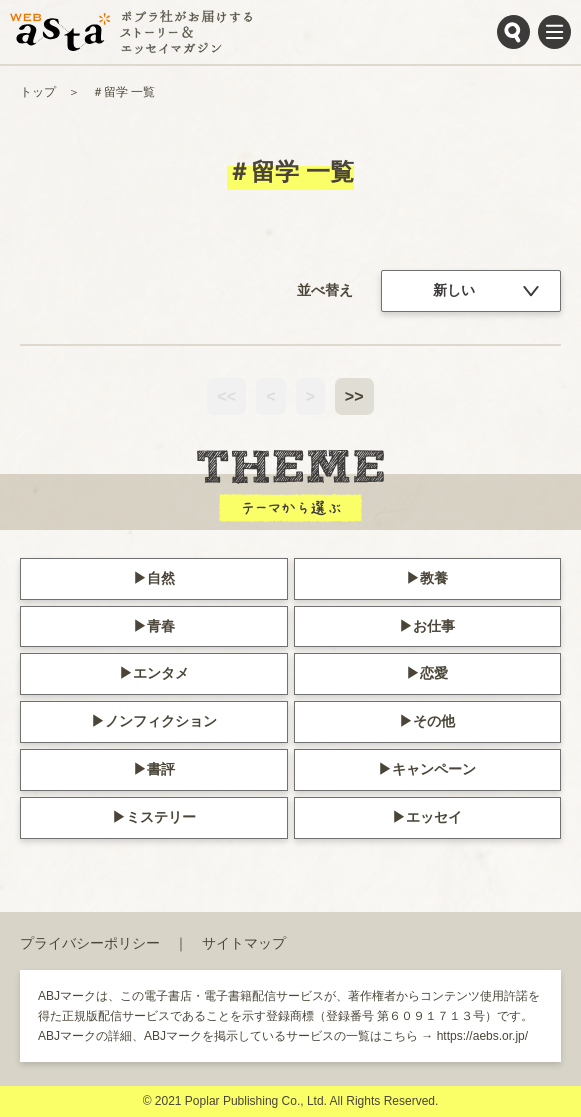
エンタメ (161, 673)
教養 (434, 578)
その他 (434, 721)
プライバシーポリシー (90, 943)
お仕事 (434, 626)
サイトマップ (244, 943)
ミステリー (161, 817)
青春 (161, 626)
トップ (38, 92)
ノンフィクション (161, 721)
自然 (161, 578)
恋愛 (434, 673)
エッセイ (434, 817)
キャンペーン (434, 769)
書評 (161, 769)
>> (354, 396)
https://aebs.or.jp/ (482, 1036)
